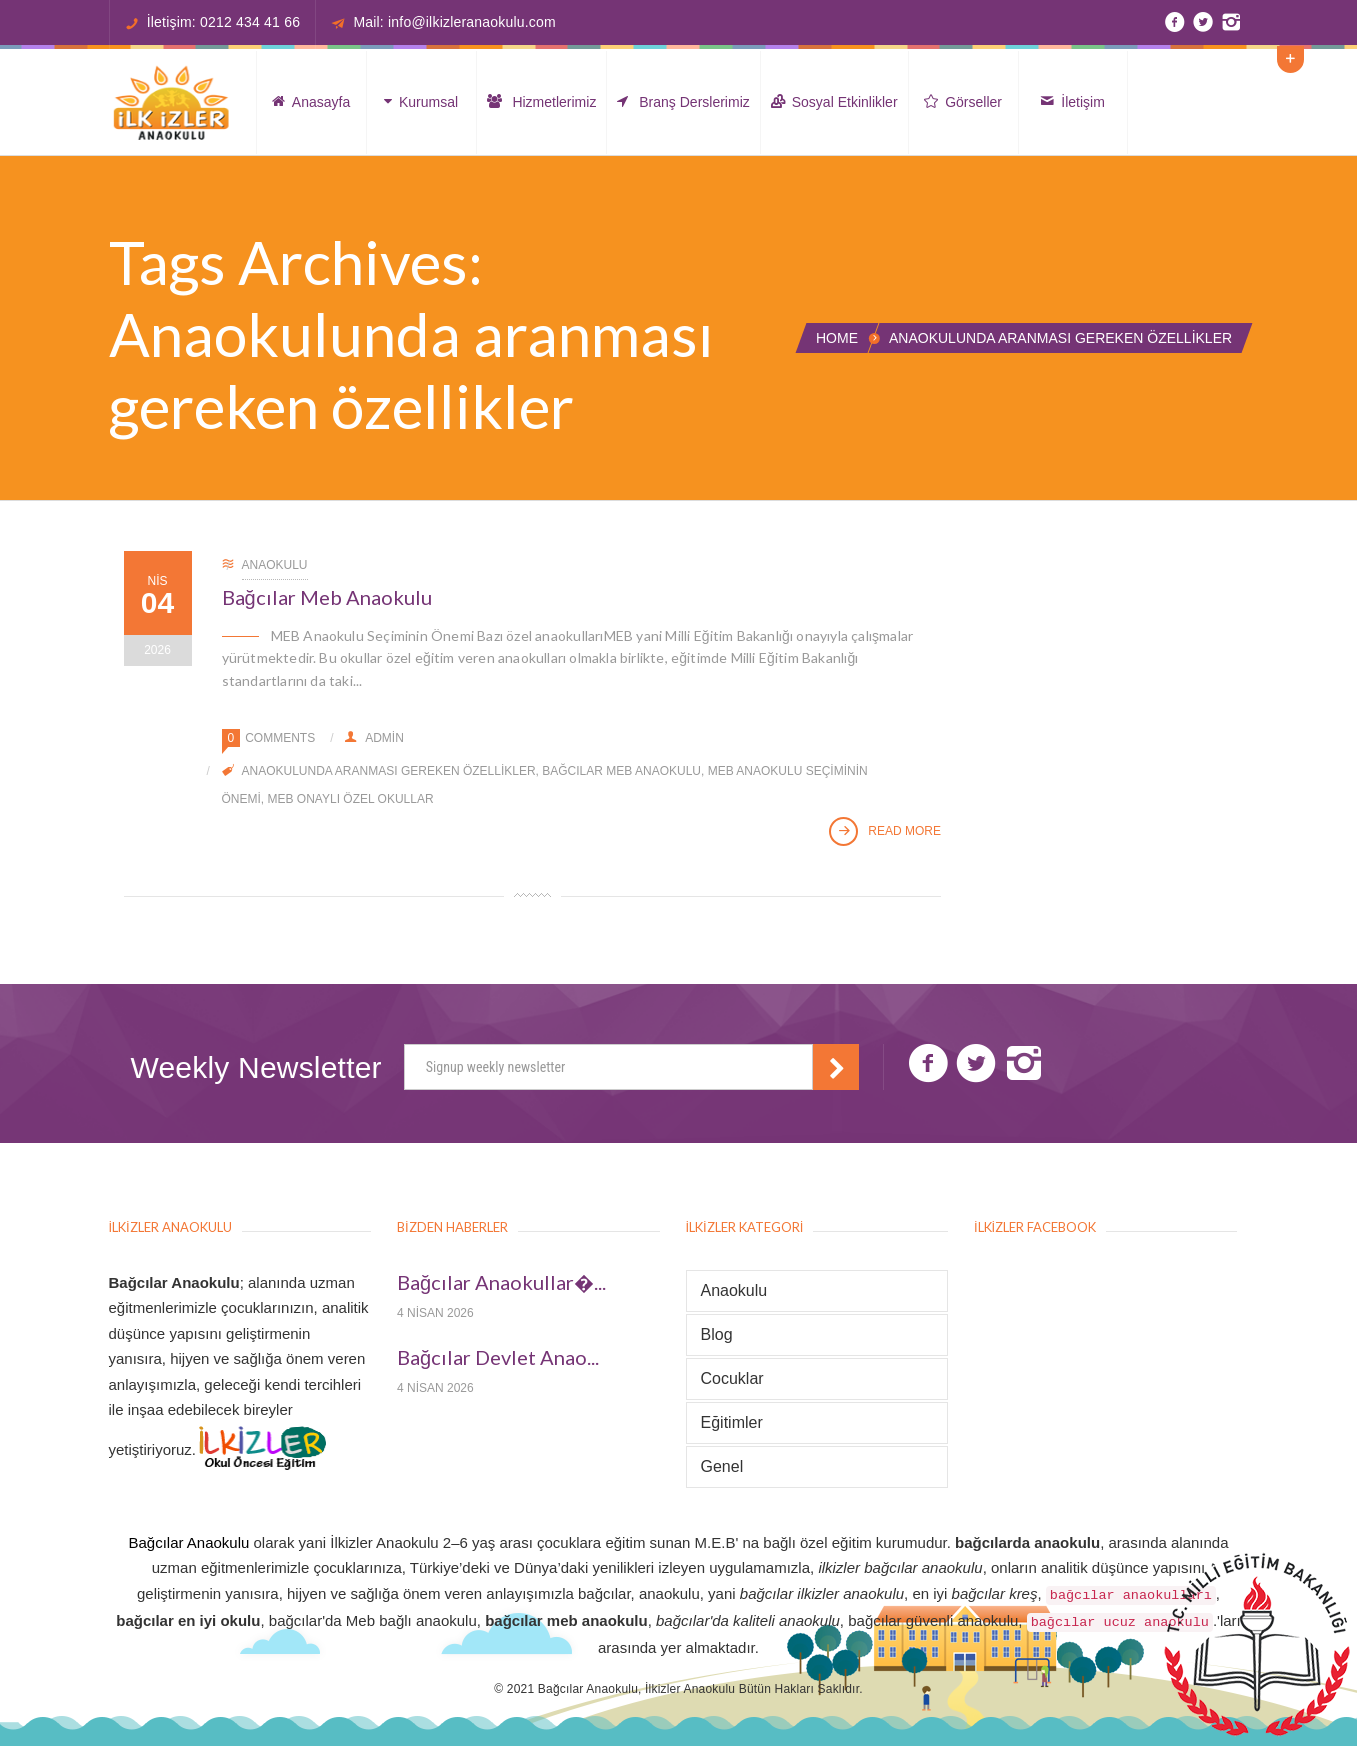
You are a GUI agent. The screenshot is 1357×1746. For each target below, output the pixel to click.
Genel (722, 1466)
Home (837, 338)
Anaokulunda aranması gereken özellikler (389, 771)
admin (374, 738)
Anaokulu (275, 565)
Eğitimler (732, 1422)
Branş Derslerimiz (683, 102)
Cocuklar (732, 1378)
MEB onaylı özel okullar (351, 799)
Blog (717, 1334)
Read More (885, 832)
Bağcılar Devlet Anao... (498, 1357)
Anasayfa (311, 102)
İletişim (1072, 102)
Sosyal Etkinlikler (834, 102)
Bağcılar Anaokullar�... (501, 1282)
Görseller (963, 102)
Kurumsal (421, 102)
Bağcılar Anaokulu (188, 1542)
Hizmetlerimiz (542, 102)
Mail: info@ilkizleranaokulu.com (454, 22)
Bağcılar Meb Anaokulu (327, 597)
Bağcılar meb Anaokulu (621, 771)
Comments (280, 738)
